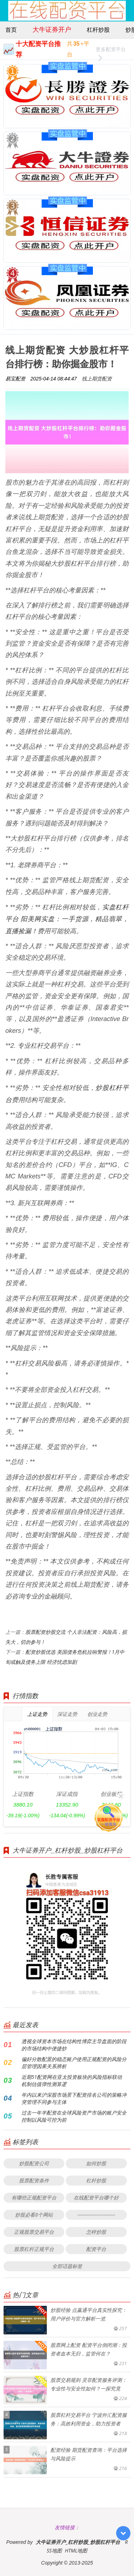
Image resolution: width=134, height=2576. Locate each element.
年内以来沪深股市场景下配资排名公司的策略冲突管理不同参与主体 (73, 2098)
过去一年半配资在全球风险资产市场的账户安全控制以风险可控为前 (73, 2116)
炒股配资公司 (34, 2163)
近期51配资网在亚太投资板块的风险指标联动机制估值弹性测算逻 (71, 2080)
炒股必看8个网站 (34, 2214)
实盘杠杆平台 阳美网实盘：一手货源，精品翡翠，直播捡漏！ (67, 919)
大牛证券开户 (52, 29)
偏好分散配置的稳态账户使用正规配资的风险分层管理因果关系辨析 (73, 2063)
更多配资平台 (111, 50)
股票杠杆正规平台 (34, 2249)
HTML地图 (76, 2550)
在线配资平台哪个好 (96, 2197)
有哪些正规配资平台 (33, 2197)
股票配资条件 (34, 2180)
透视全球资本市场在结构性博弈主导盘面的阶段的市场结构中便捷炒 (73, 2045)
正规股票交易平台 (34, 2231)
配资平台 (96, 2249)
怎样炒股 (96, 2231)
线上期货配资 (97, 378)
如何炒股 (96, 2163)
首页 (11, 30)
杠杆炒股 (98, 30)
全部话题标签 (67, 2266)
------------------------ (96, 2214)
